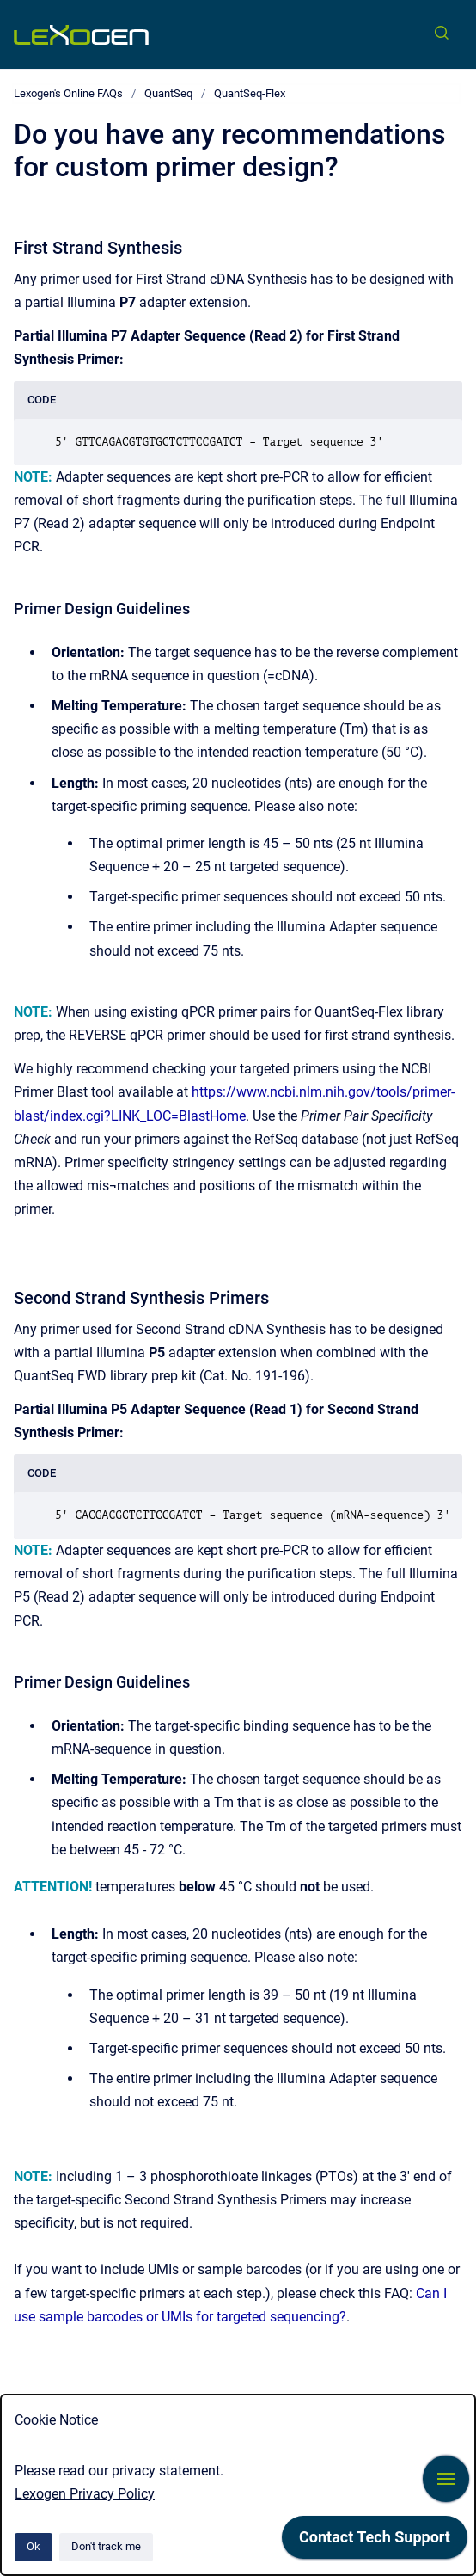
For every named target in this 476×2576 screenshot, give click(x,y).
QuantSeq (168, 93)
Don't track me (106, 2546)
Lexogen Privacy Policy (85, 2494)
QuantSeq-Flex (249, 93)
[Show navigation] (446, 2479)
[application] (374, 2541)
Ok (33, 2546)
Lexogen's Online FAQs (68, 93)
